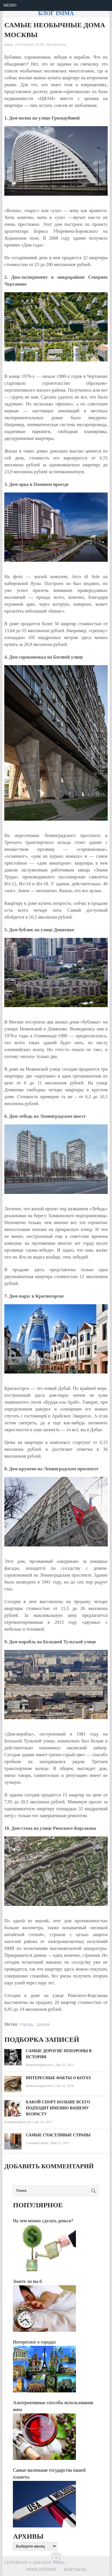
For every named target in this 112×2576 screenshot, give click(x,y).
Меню (10, 5)
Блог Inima (56, 13)
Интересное (56, 44)
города (26, 2024)
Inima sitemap (41, 2569)
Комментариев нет (39, 2065)
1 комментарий (37, 2143)
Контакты (75, 2569)
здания (43, 2024)
